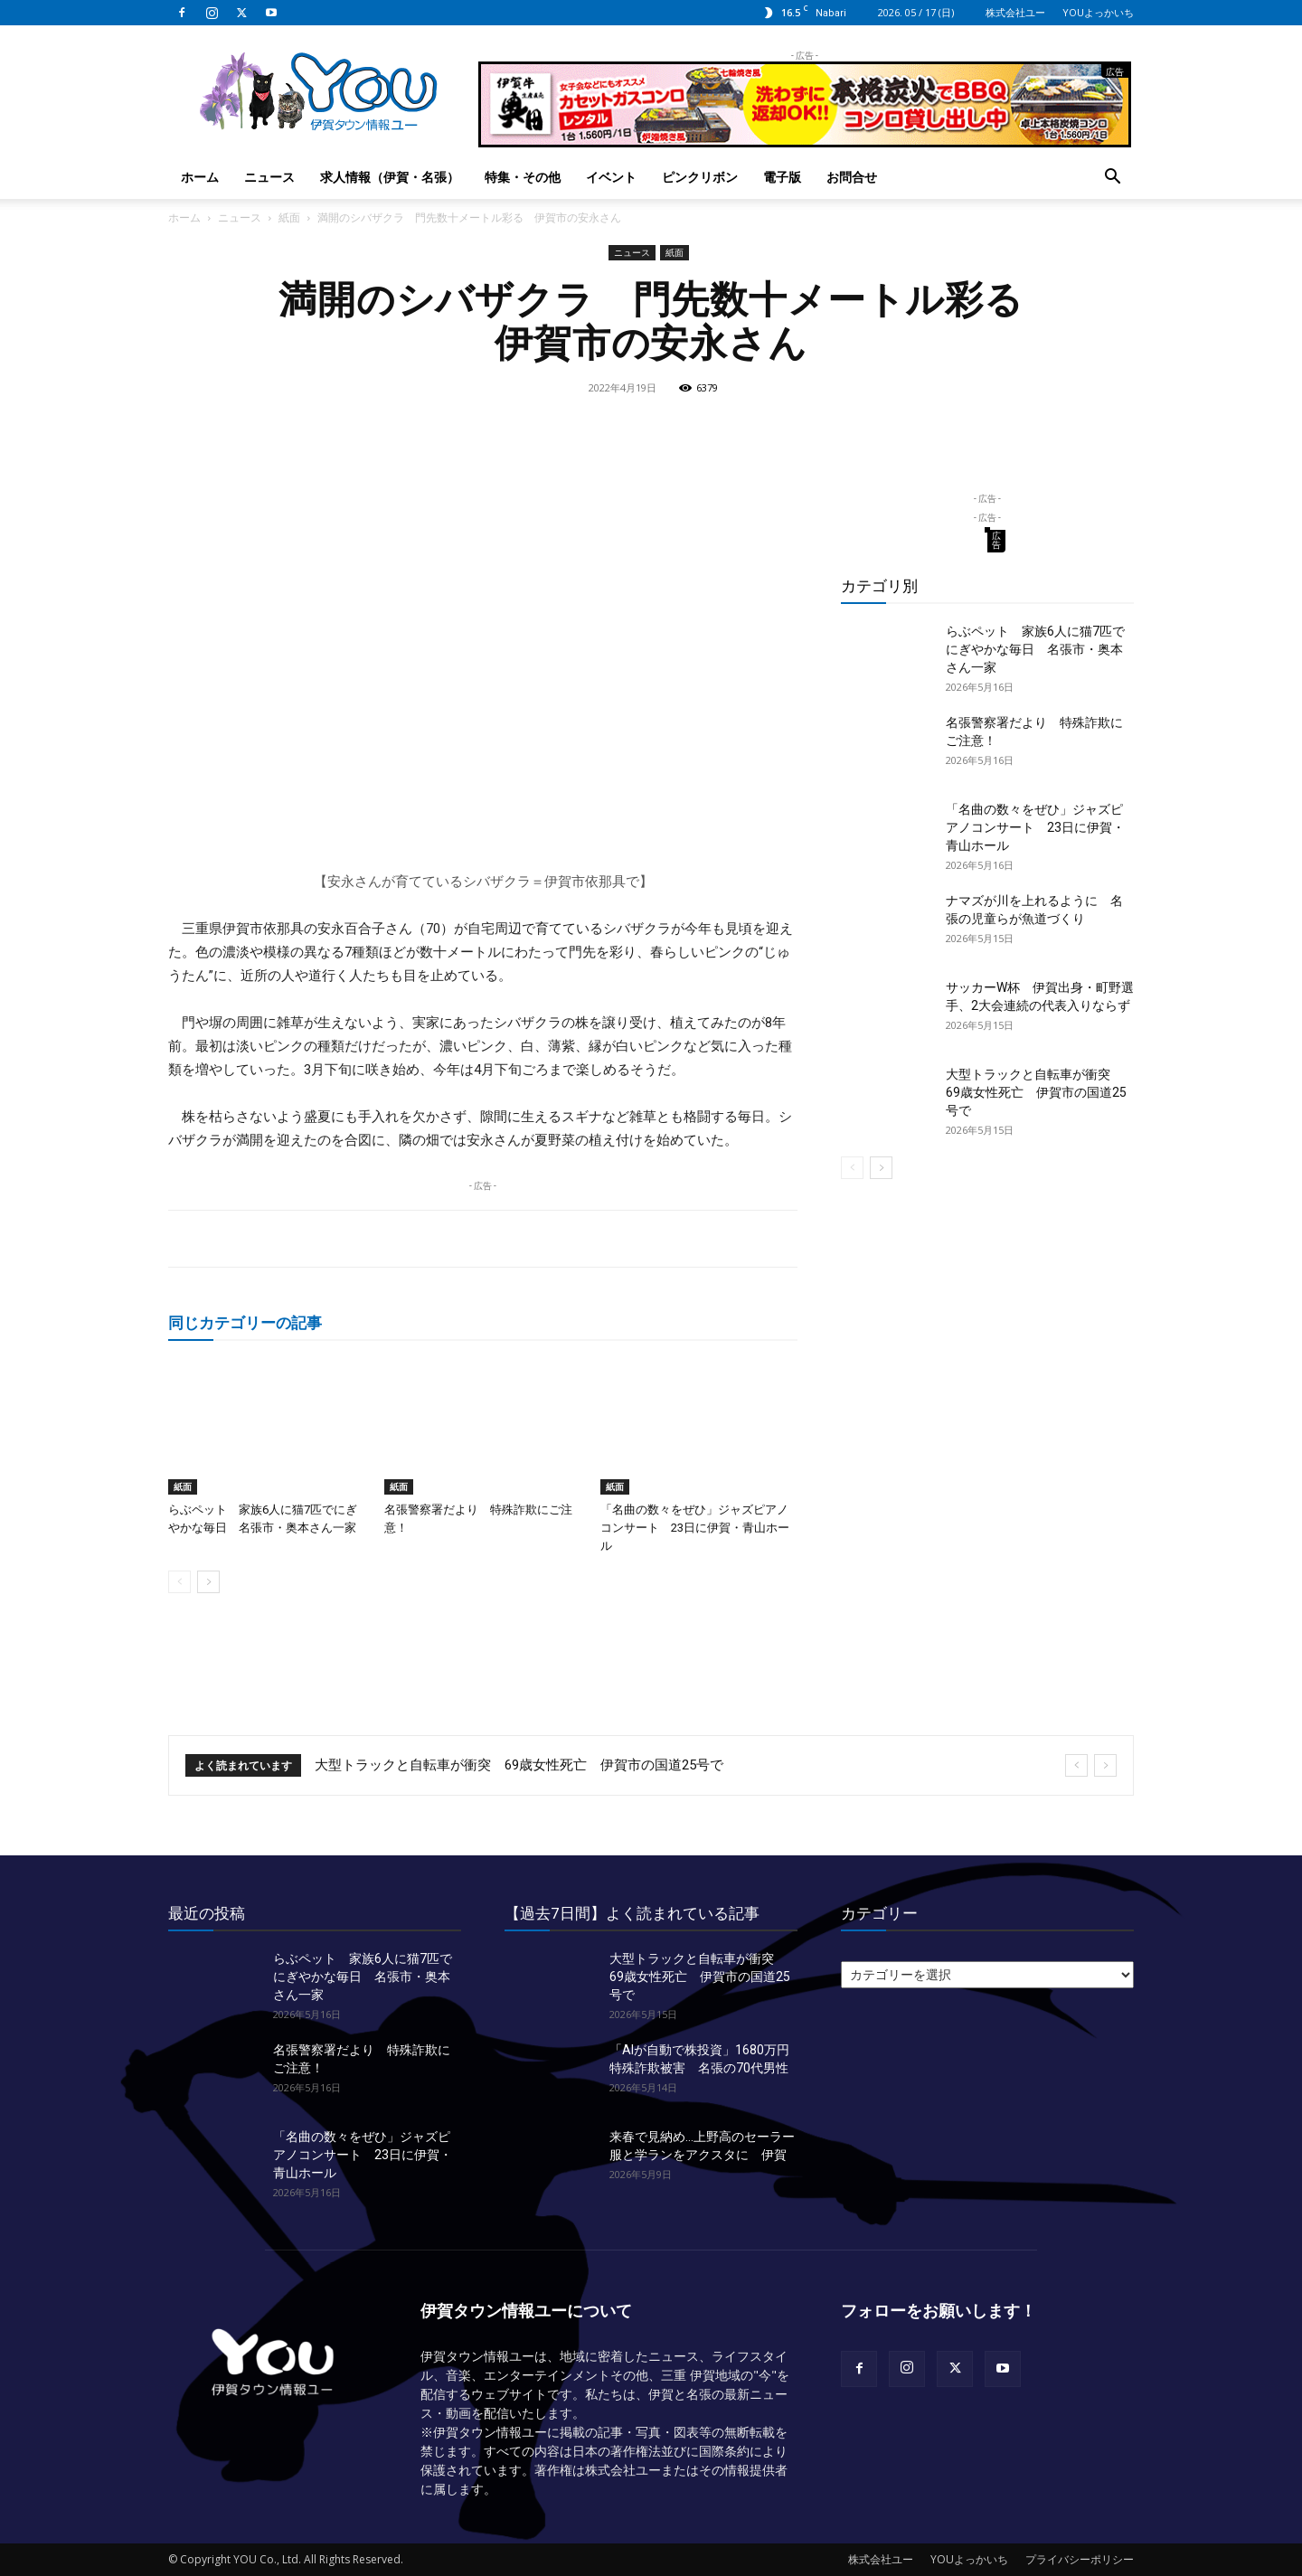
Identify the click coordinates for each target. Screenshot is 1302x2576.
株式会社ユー (1015, 12)
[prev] (1076, 1765)
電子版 (782, 176)
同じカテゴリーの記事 (245, 1322)
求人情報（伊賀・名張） (389, 176)
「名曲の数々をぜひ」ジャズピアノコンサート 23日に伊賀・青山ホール (694, 1527)
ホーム (200, 176)
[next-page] (208, 1582)
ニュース (269, 176)
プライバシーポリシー (1079, 2559)
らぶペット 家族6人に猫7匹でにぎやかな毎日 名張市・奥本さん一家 (1035, 649)
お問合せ (851, 176)
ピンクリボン (700, 176)
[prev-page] (179, 1582)
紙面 (289, 217)
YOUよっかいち (1098, 12)
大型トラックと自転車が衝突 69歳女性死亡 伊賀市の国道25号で (1036, 1092)
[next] (1105, 1765)
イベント (611, 176)
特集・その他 (523, 176)
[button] (1112, 178)
